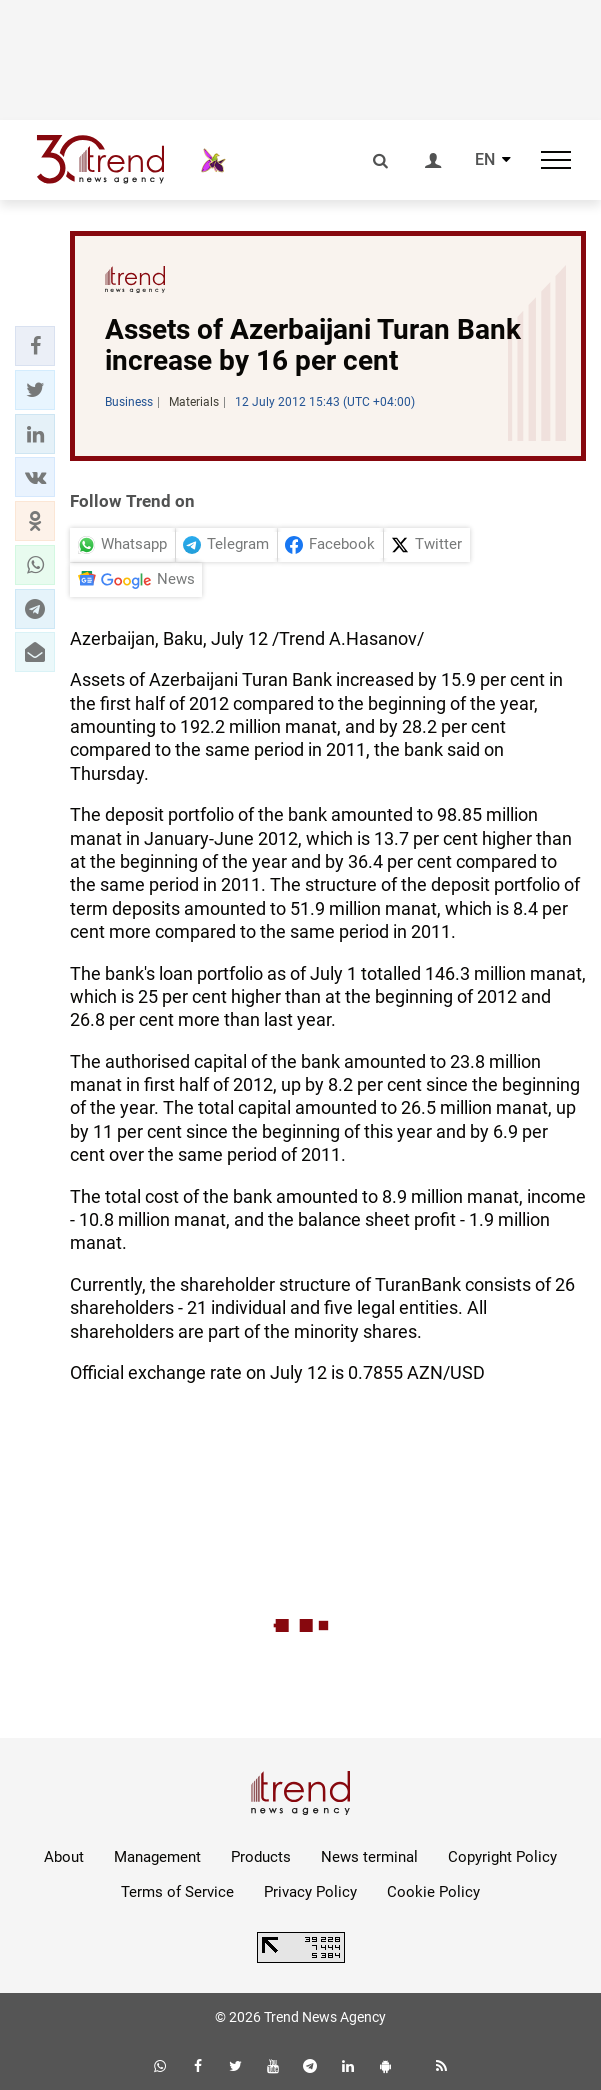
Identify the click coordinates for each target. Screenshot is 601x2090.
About (64, 1857)
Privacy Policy (310, 1892)
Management (157, 1857)
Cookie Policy (433, 1892)
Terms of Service (177, 1892)
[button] (35, 346)
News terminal (369, 1857)
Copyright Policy (502, 1857)
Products (261, 1857)
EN (485, 160)
